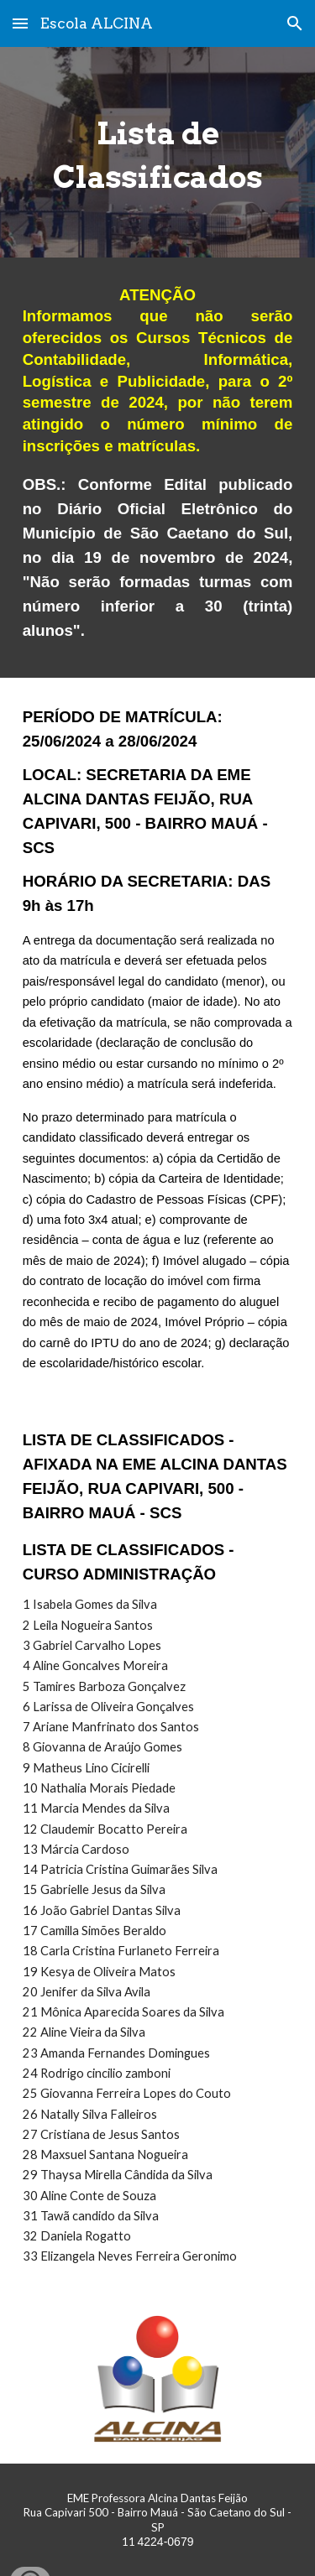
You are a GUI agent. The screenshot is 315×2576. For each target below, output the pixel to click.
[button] (20, 23)
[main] (158, 152)
